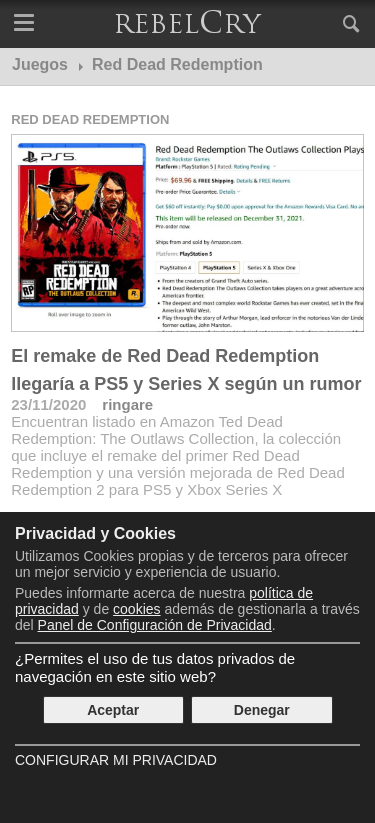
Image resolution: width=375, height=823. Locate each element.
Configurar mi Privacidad (116, 760)
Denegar (262, 710)
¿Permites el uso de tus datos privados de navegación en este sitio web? (155, 667)
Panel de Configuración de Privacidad (155, 625)
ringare (127, 404)
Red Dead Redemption (90, 119)
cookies (136, 609)
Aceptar (113, 710)
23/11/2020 (48, 404)
